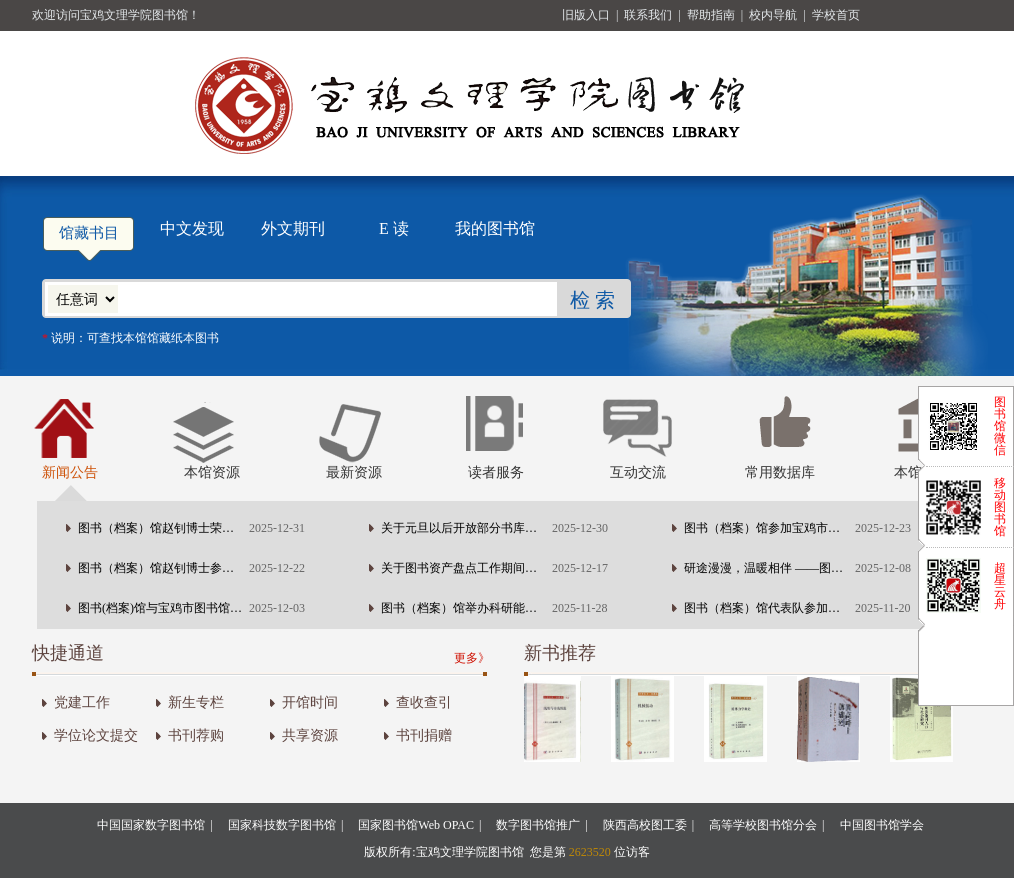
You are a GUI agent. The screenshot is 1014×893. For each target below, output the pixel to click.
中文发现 (192, 228)
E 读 (394, 228)
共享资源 (310, 735)
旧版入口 (587, 15)
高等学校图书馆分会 (763, 825)
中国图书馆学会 (882, 825)
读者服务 (496, 472)
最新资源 (354, 472)
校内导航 (774, 15)
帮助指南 (712, 15)
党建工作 (82, 702)
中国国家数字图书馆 (151, 825)
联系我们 (649, 15)
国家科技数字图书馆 (282, 825)
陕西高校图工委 (645, 825)
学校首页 (836, 15)
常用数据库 (780, 472)
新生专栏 (196, 702)
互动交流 (638, 472)
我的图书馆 (495, 228)
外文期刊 (293, 228)
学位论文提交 (96, 735)
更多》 (472, 658)
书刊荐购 (196, 735)
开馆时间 (310, 702)
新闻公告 (70, 472)
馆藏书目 (89, 233)
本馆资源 (212, 472)
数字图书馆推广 (538, 825)
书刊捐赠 (424, 735)
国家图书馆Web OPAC (416, 825)
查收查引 (424, 702)
